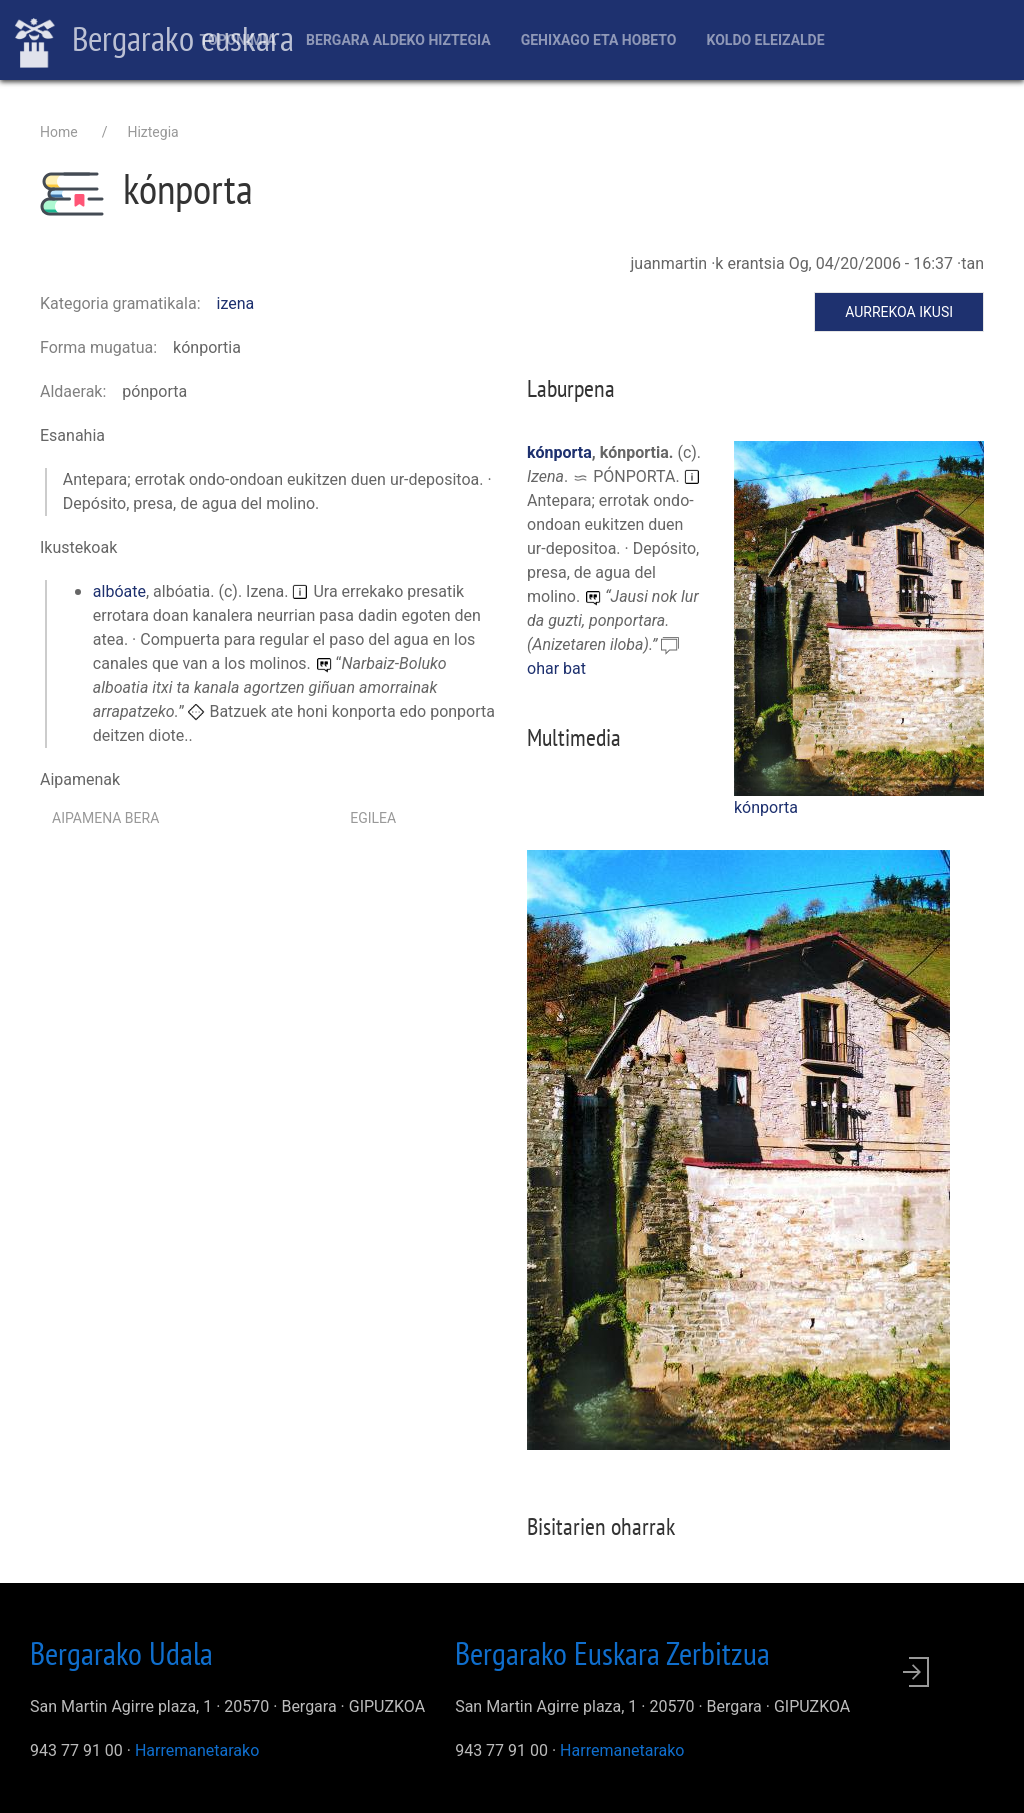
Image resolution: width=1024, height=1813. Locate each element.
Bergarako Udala (121, 1653)
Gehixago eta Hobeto (599, 40)
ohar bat (556, 668)
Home (59, 132)
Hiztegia (152, 132)
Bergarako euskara (154, 41)
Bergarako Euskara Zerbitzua (612, 1653)
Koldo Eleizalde (765, 40)
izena (236, 303)
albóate (119, 591)
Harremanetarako (197, 1750)
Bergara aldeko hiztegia (398, 40)
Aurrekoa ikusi (899, 312)
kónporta (766, 807)
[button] (859, 617)
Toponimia (237, 40)
